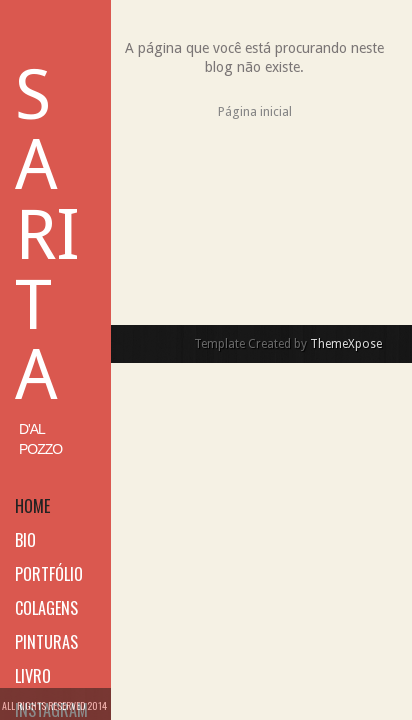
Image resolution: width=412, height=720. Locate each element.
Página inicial (255, 111)
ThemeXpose (346, 344)
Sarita (47, 235)
